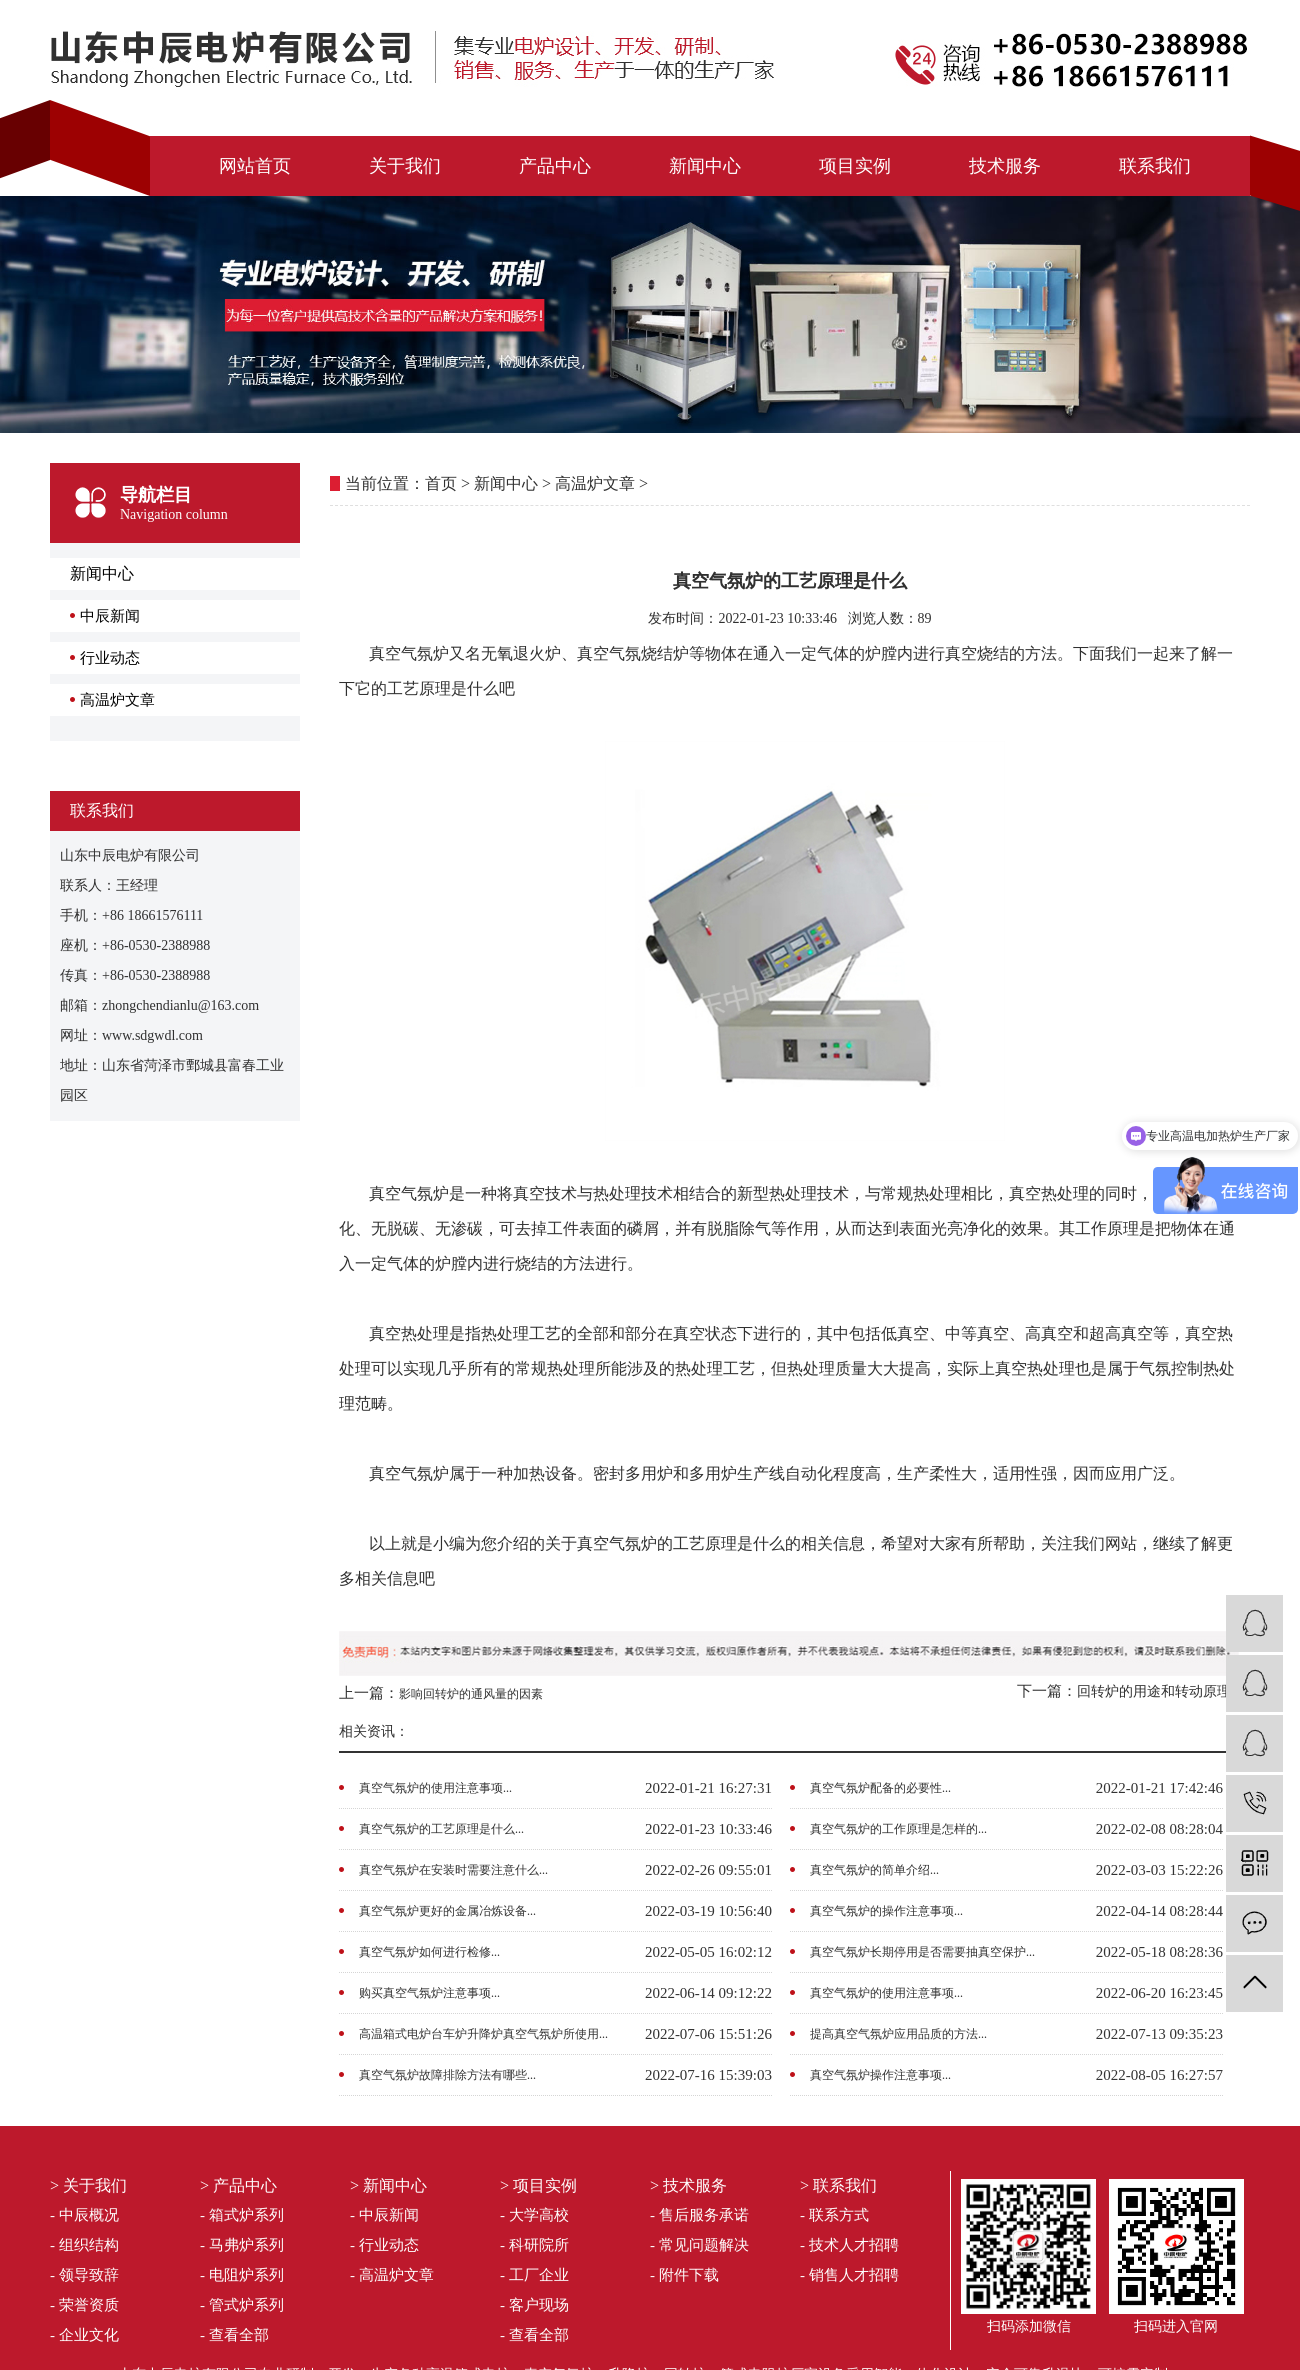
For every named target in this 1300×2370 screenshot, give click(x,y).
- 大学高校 (534, 2215)
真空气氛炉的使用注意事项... (435, 1788)
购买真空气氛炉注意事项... (429, 1993)
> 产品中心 (238, 2185)
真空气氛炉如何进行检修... (429, 1952)
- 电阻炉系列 (242, 2275)
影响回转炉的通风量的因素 (471, 1694)
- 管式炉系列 (242, 2305)
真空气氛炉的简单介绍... (874, 1870)
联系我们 (1155, 166)
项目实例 (855, 166)
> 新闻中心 (388, 2185)
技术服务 (1005, 166)
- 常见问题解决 (699, 2245)
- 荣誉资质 (84, 2305)
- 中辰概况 (84, 2215)
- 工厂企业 (534, 2275)
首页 (441, 483)
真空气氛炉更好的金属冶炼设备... (447, 1911)
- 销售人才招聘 (849, 2275)
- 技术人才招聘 (849, 2245)
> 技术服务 (688, 2185)
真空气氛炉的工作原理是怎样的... (898, 1829)
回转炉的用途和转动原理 (1154, 1691)
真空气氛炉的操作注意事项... (886, 1911)
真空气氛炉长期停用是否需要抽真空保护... (922, 1952)
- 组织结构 (84, 2245)
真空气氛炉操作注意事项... (880, 2075)
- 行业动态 (384, 2245)
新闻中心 (705, 166)
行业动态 (110, 658)
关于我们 (405, 166)
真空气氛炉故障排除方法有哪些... (447, 2075)
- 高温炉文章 (392, 2275)
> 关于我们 (88, 2185)
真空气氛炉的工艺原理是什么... (441, 1829)
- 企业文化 (84, 2335)
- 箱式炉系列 (242, 2215)
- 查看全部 (234, 2335)
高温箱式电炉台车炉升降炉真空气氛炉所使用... (483, 2034)
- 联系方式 (834, 2215)
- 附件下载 (684, 2275)
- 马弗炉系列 (242, 2245)
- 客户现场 (534, 2305)
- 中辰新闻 (384, 2215)
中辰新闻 (110, 616)
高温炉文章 (117, 700)
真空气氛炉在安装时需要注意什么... (453, 1870)
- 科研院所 (534, 2245)
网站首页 (255, 166)
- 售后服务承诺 (699, 2215)
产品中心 (555, 166)
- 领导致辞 (84, 2275)
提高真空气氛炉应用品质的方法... (898, 2034)
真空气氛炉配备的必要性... (880, 1788)
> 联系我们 (838, 2185)
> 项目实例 (538, 2185)
